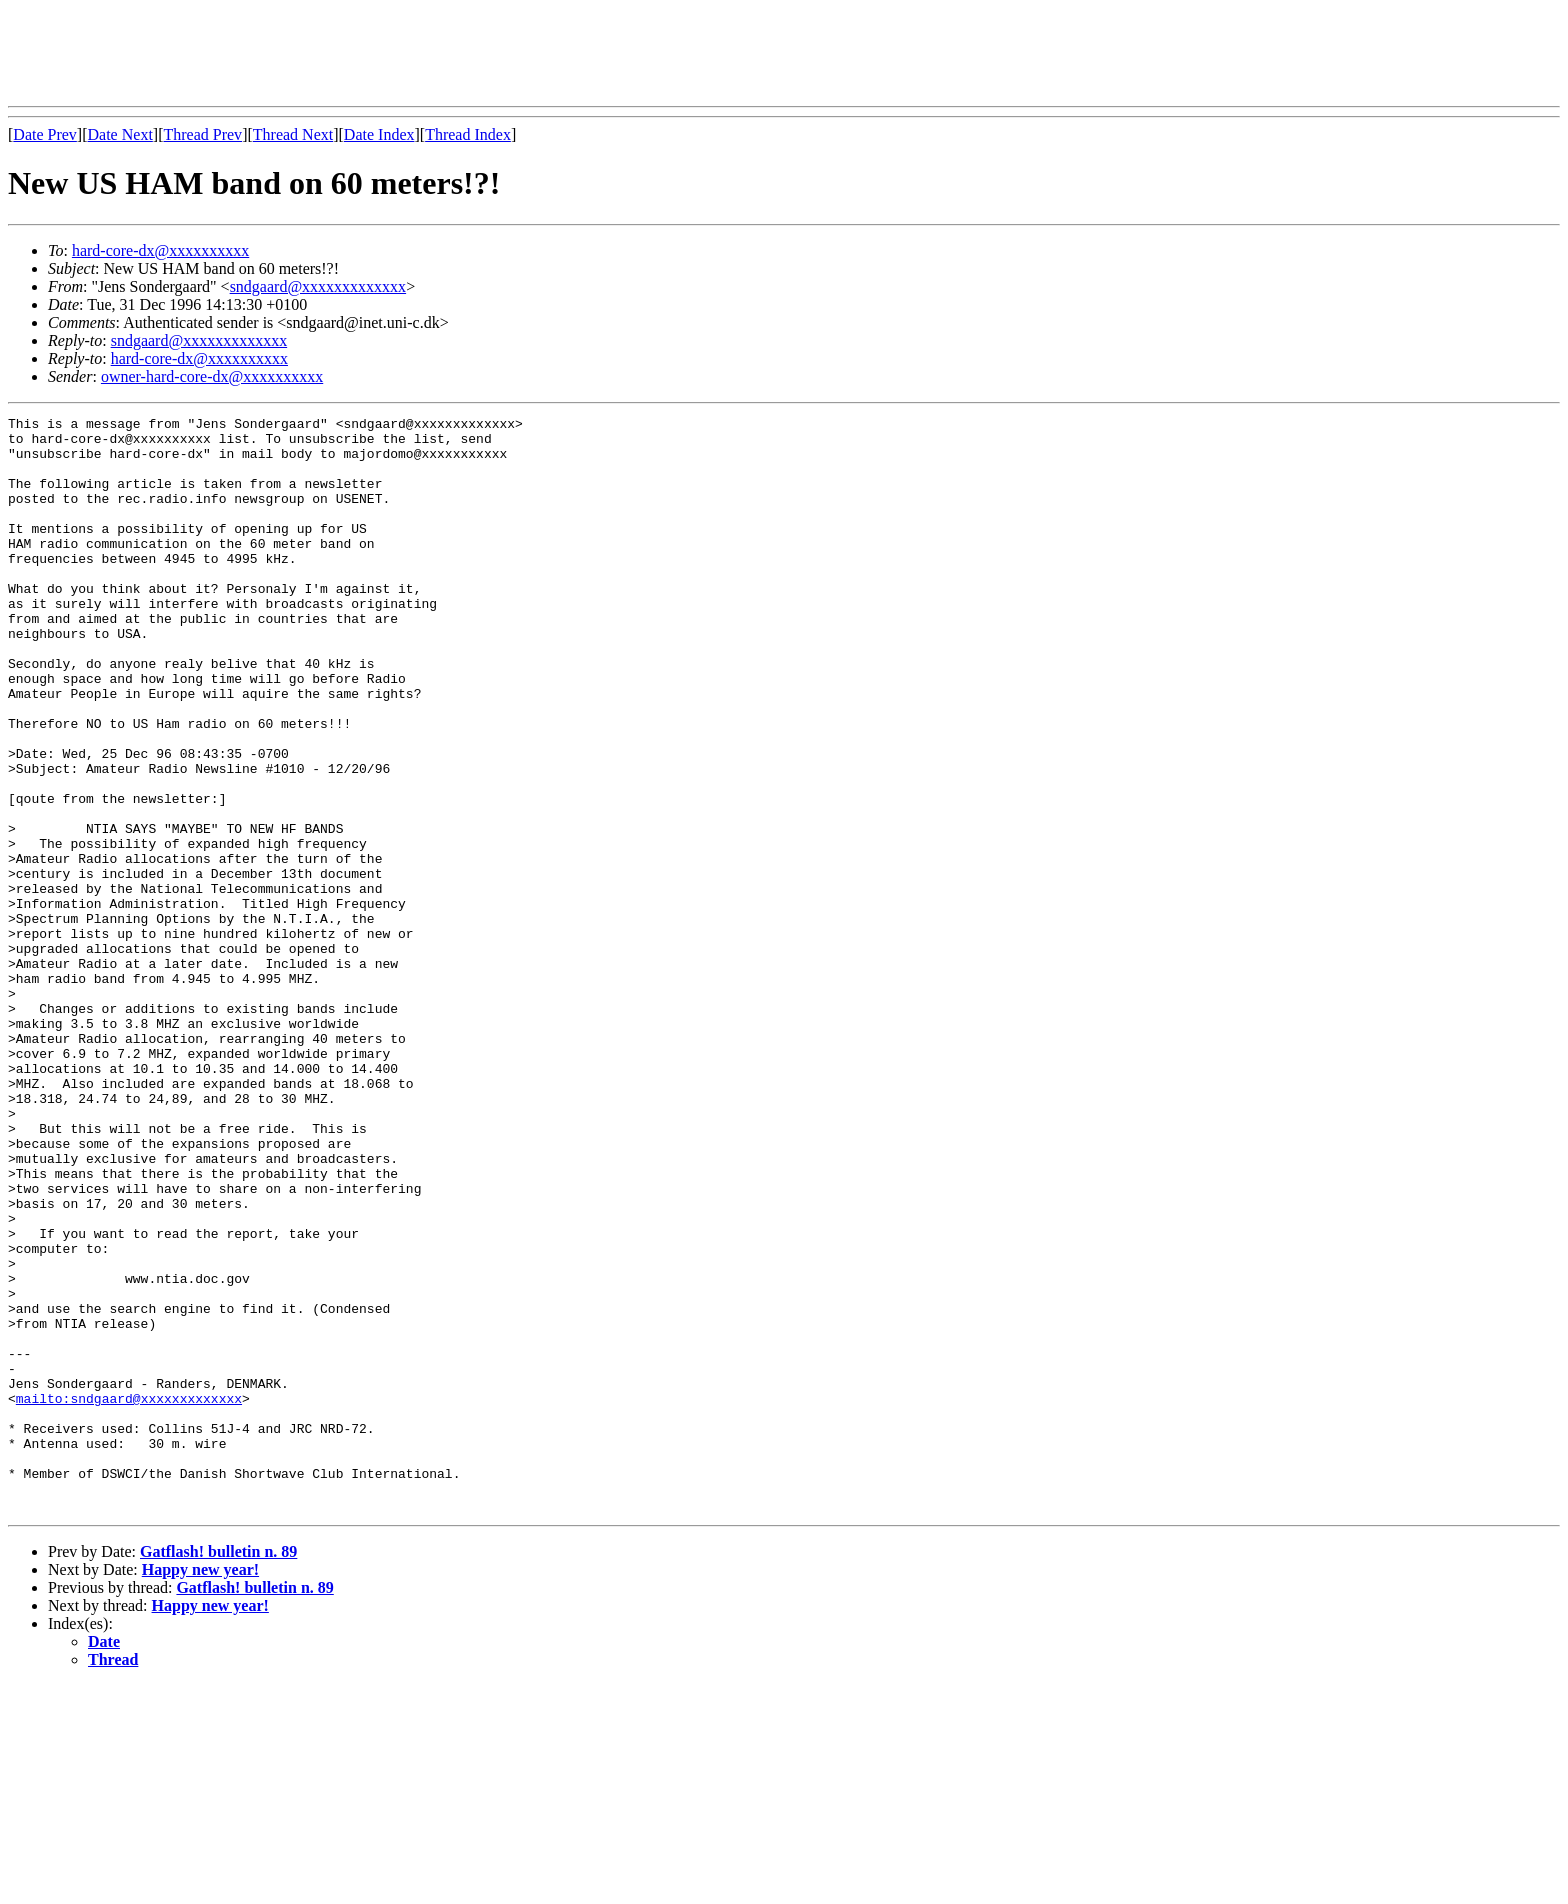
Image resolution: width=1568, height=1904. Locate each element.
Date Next (120, 134)
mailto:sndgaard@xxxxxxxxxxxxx (129, 1596)
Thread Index (468, 134)
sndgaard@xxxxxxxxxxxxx (318, 286)
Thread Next (293, 134)
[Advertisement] (372, 53)
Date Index (379, 134)
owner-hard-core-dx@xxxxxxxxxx (212, 376)
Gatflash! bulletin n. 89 (218, 1770)
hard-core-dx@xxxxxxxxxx (160, 250)
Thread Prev (202, 134)
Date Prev (45, 134)
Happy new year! (200, 1788)
